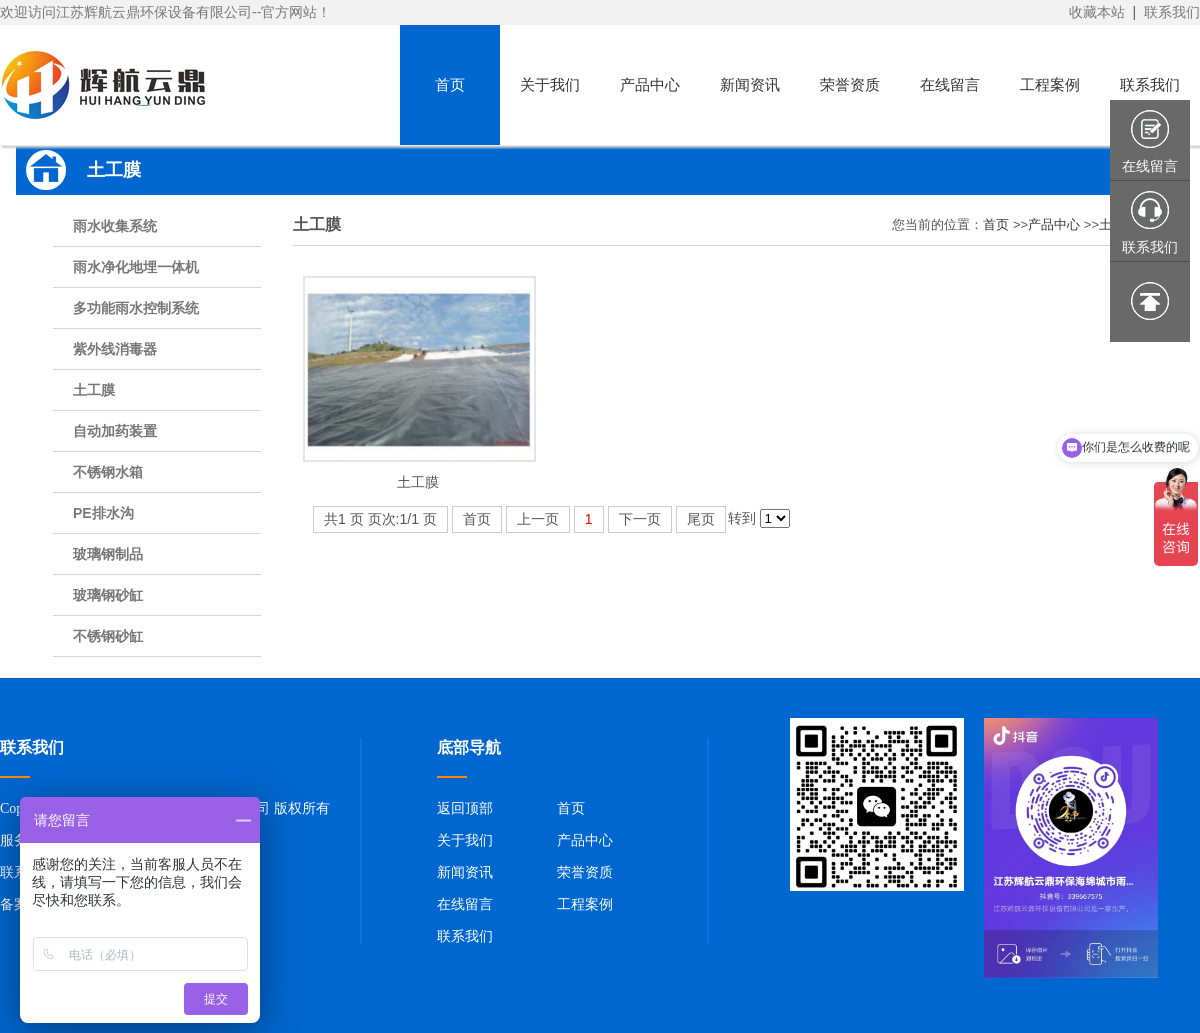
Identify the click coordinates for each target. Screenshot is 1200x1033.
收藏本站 (1097, 12)
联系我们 (1172, 12)
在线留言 (465, 904)
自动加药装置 (115, 431)
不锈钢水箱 (108, 472)
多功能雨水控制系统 (136, 308)
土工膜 (94, 390)
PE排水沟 (103, 513)
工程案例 (585, 904)
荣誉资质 (585, 872)
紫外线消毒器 (115, 349)
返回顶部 (465, 808)
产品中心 (1054, 224)
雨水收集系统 (115, 226)
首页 (996, 224)
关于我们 (465, 840)
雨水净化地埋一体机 (136, 267)
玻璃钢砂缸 (108, 595)
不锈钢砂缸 (108, 636)
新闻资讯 (465, 872)
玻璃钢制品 (108, 554)
